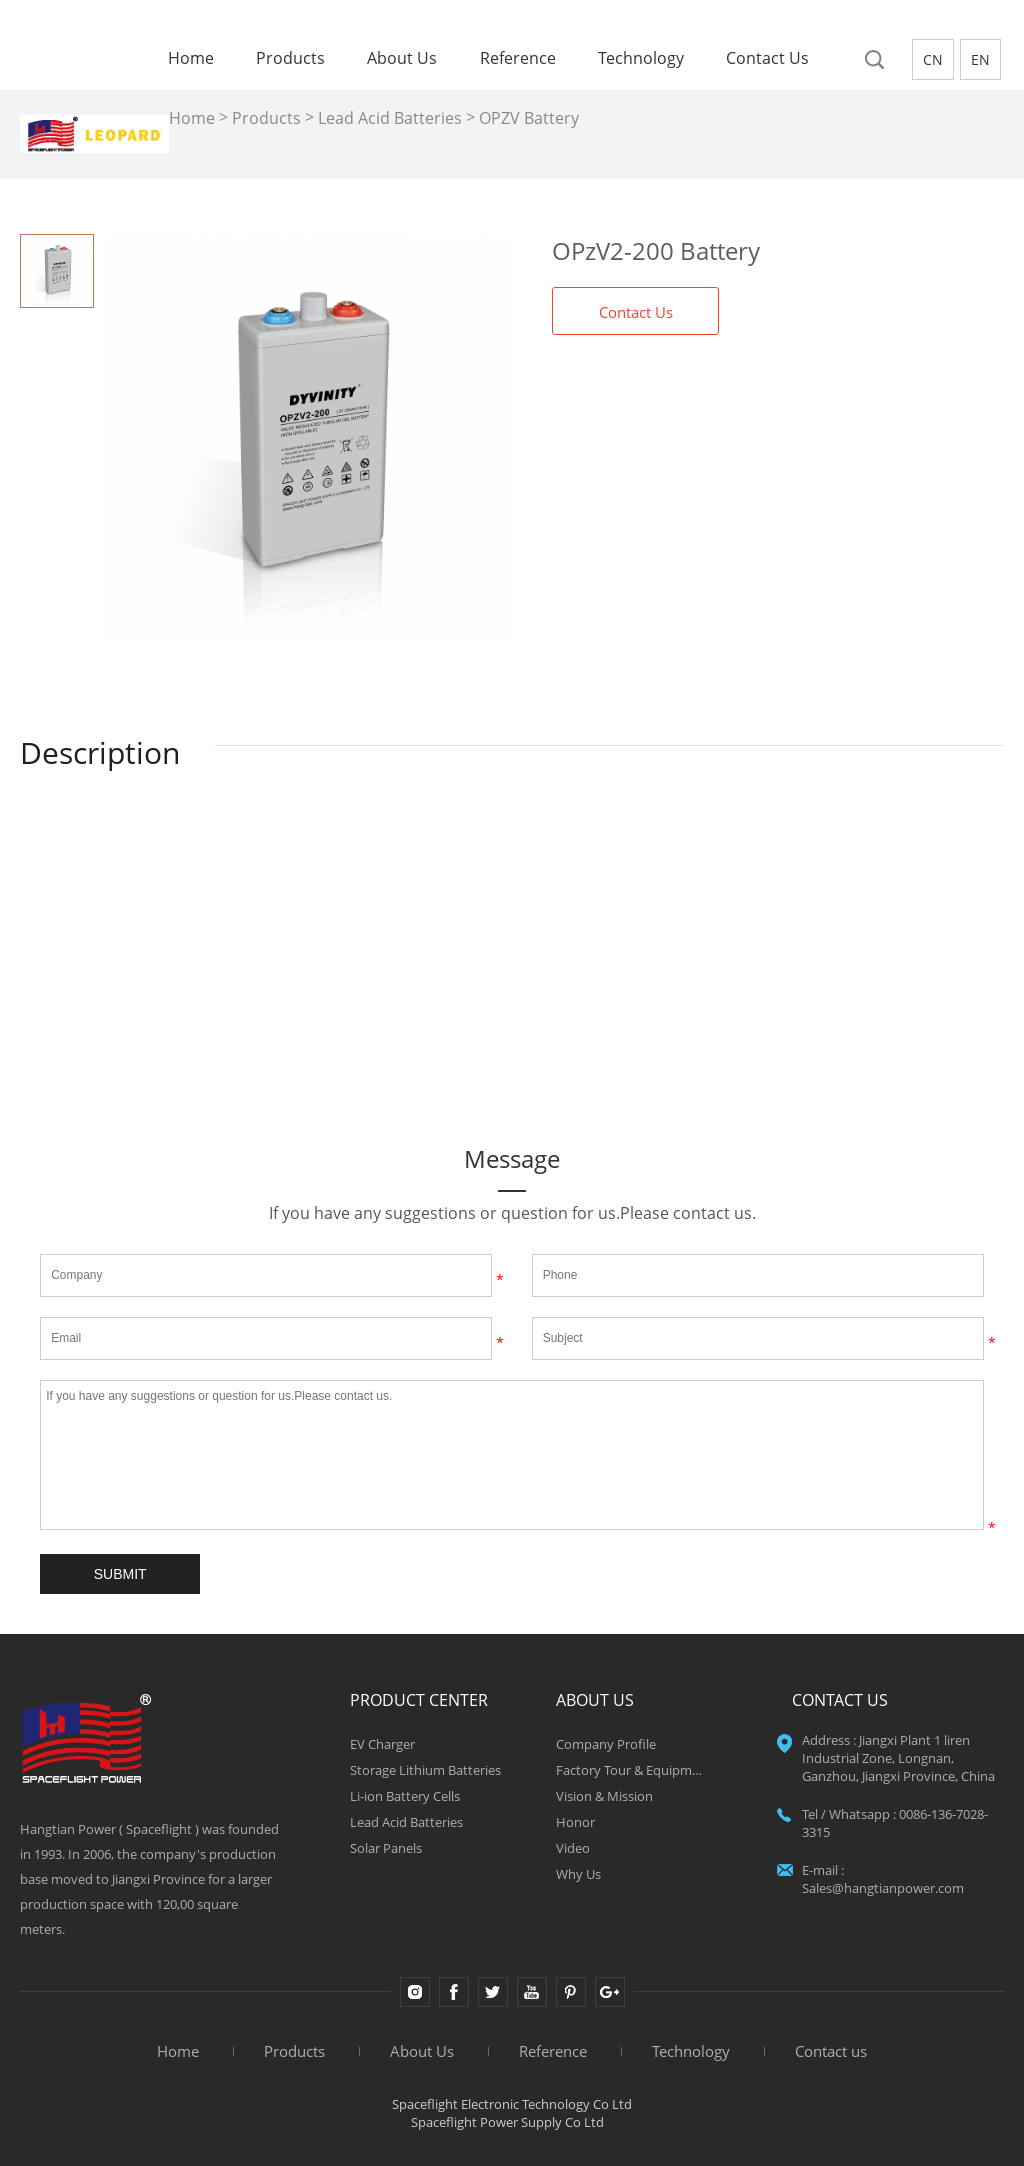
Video (573, 1848)
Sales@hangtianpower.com (883, 1888)
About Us (402, 59)
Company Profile (606, 1744)
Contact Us (636, 312)
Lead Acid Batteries (390, 118)
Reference (518, 59)
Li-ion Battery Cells (405, 1796)
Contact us (767, 59)
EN (980, 59)
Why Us (578, 1874)
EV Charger (382, 1744)
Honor (575, 1822)
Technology (641, 59)
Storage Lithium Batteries (425, 1770)
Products (290, 59)
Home (191, 59)
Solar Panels (386, 1848)
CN (933, 59)
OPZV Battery (529, 118)
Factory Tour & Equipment (632, 1770)
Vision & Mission (604, 1796)
